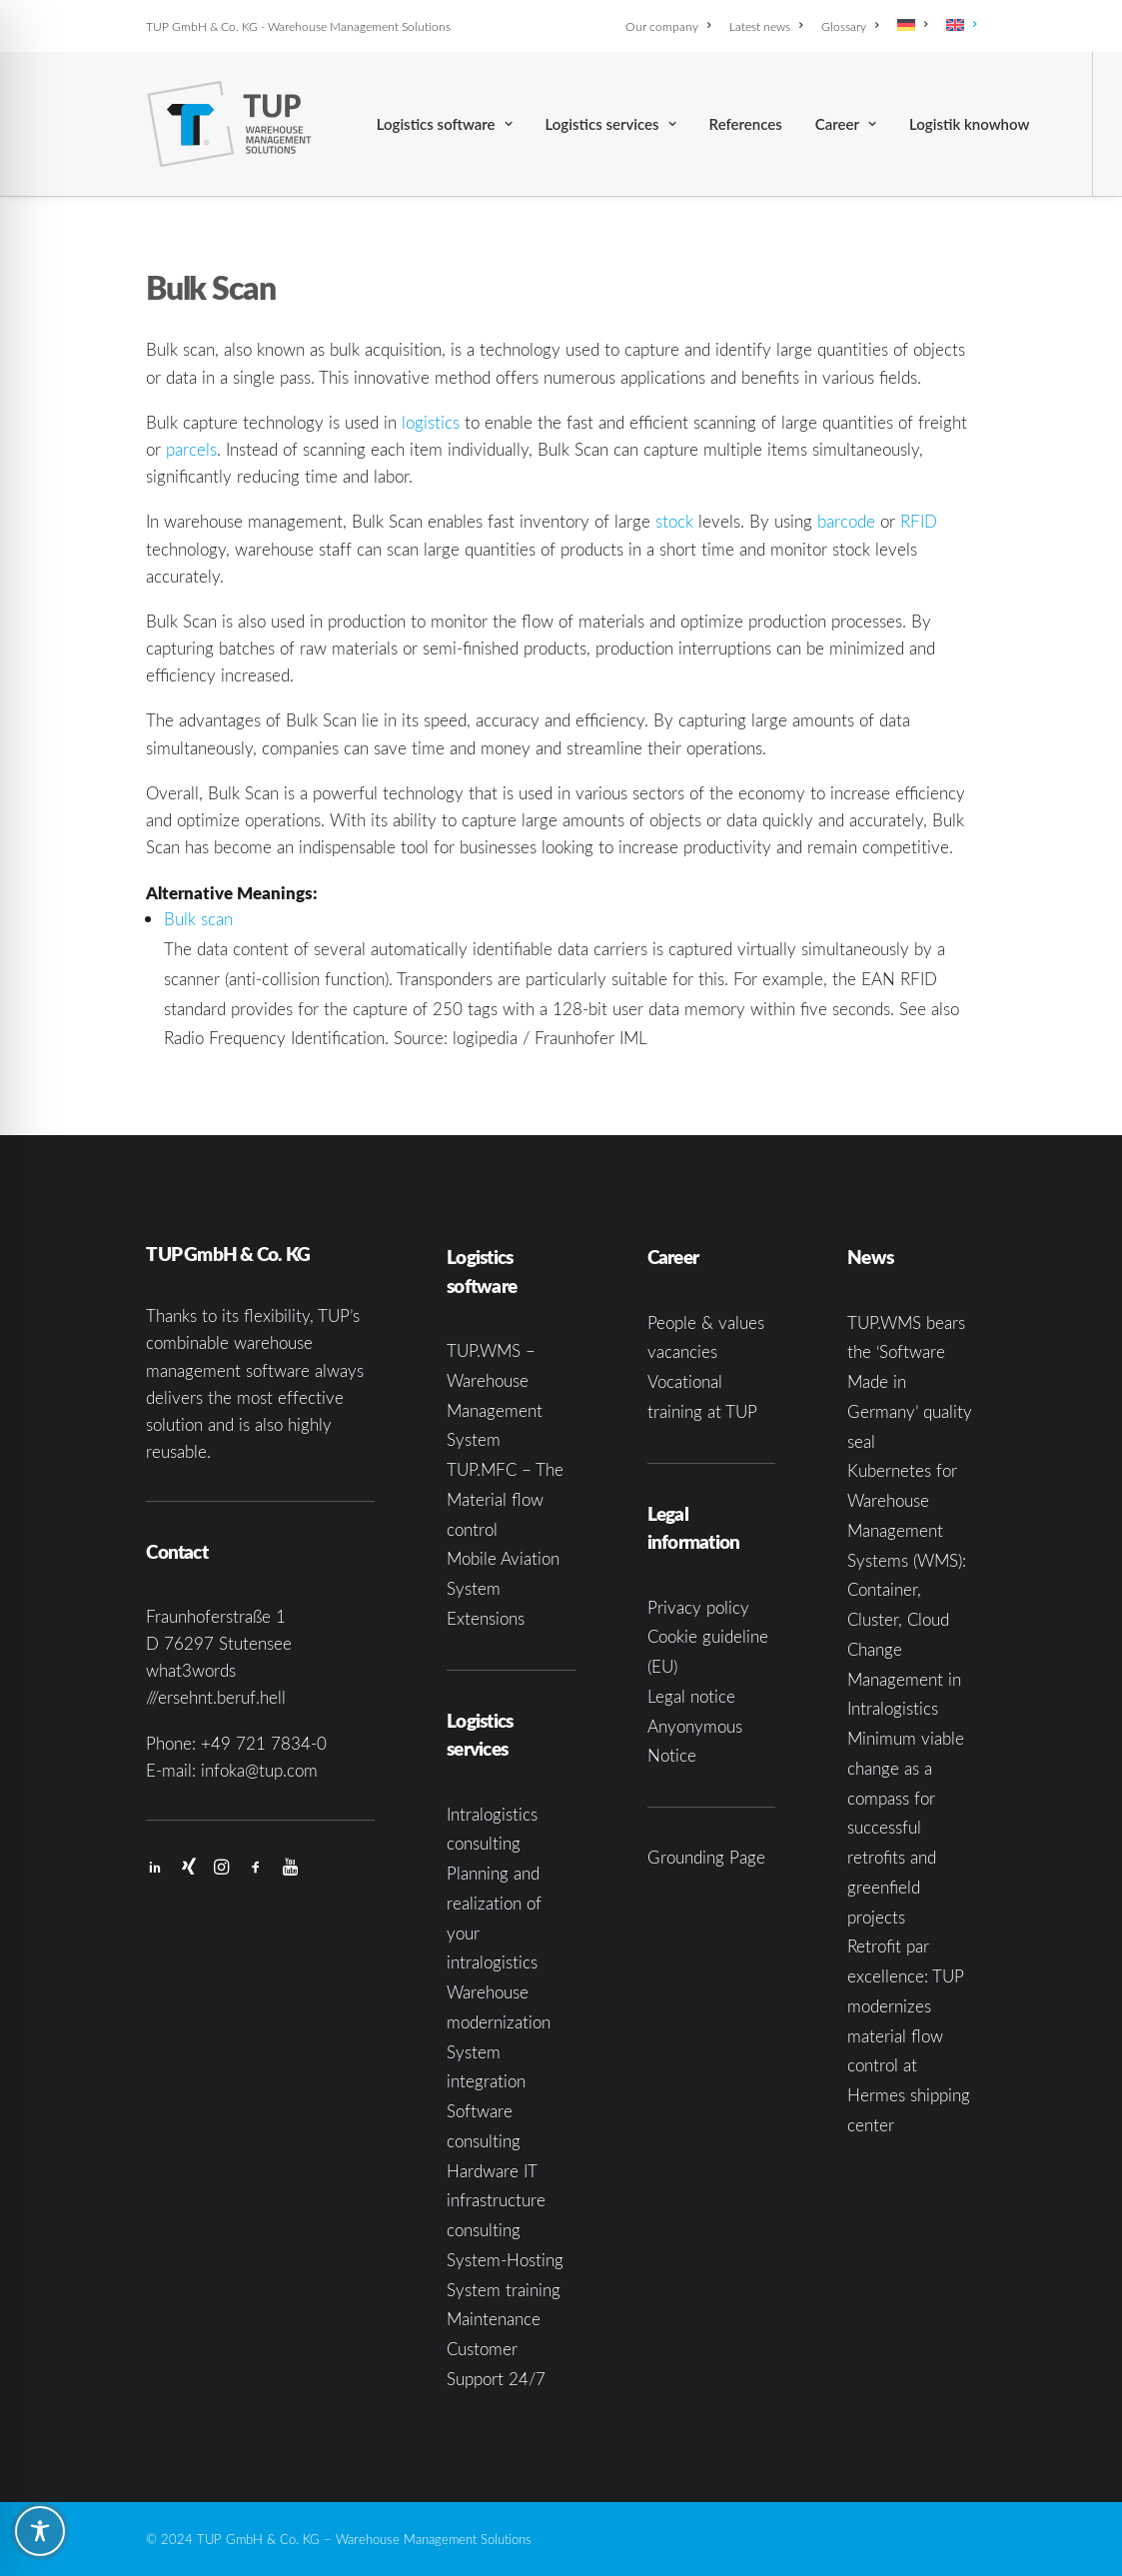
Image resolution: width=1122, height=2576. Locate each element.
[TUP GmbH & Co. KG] (229, 124)
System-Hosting (505, 2259)
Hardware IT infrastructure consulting (496, 2200)
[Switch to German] (912, 25)
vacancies (682, 1351)
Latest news (765, 26)
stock (674, 521)
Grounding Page (706, 1857)
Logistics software (445, 124)
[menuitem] (671, 26)
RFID (918, 521)
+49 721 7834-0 (264, 1743)
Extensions (486, 1618)
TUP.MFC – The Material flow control (505, 1499)
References (745, 124)
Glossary (849, 26)
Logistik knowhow (969, 124)
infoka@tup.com (259, 1770)
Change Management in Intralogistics (904, 1679)
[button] (155, 1868)
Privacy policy (698, 1607)
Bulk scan (198, 918)
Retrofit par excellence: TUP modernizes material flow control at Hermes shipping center (908, 2035)
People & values (705, 1322)
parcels (191, 449)
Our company (667, 26)
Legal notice (691, 1696)
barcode (846, 521)
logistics (431, 422)
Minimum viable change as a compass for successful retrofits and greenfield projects (905, 1828)
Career (845, 124)
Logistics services (611, 124)
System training (504, 2289)
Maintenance (494, 2318)
